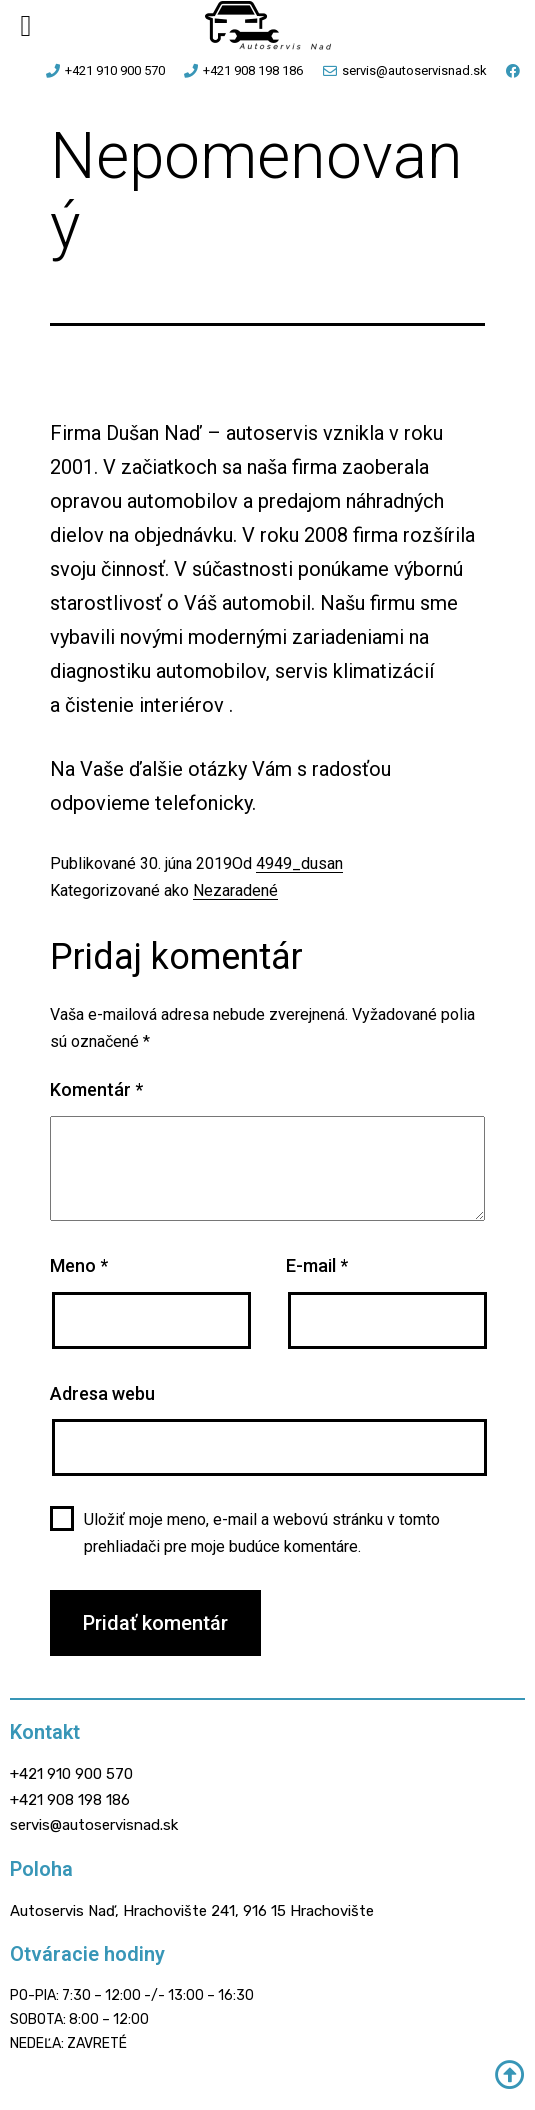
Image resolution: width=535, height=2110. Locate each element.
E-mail (317, 1265)
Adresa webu (102, 1393)
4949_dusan (299, 863)
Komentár (96, 1089)
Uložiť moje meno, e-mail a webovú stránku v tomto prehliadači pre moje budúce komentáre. (262, 1533)
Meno (79, 1265)
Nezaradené (235, 890)
